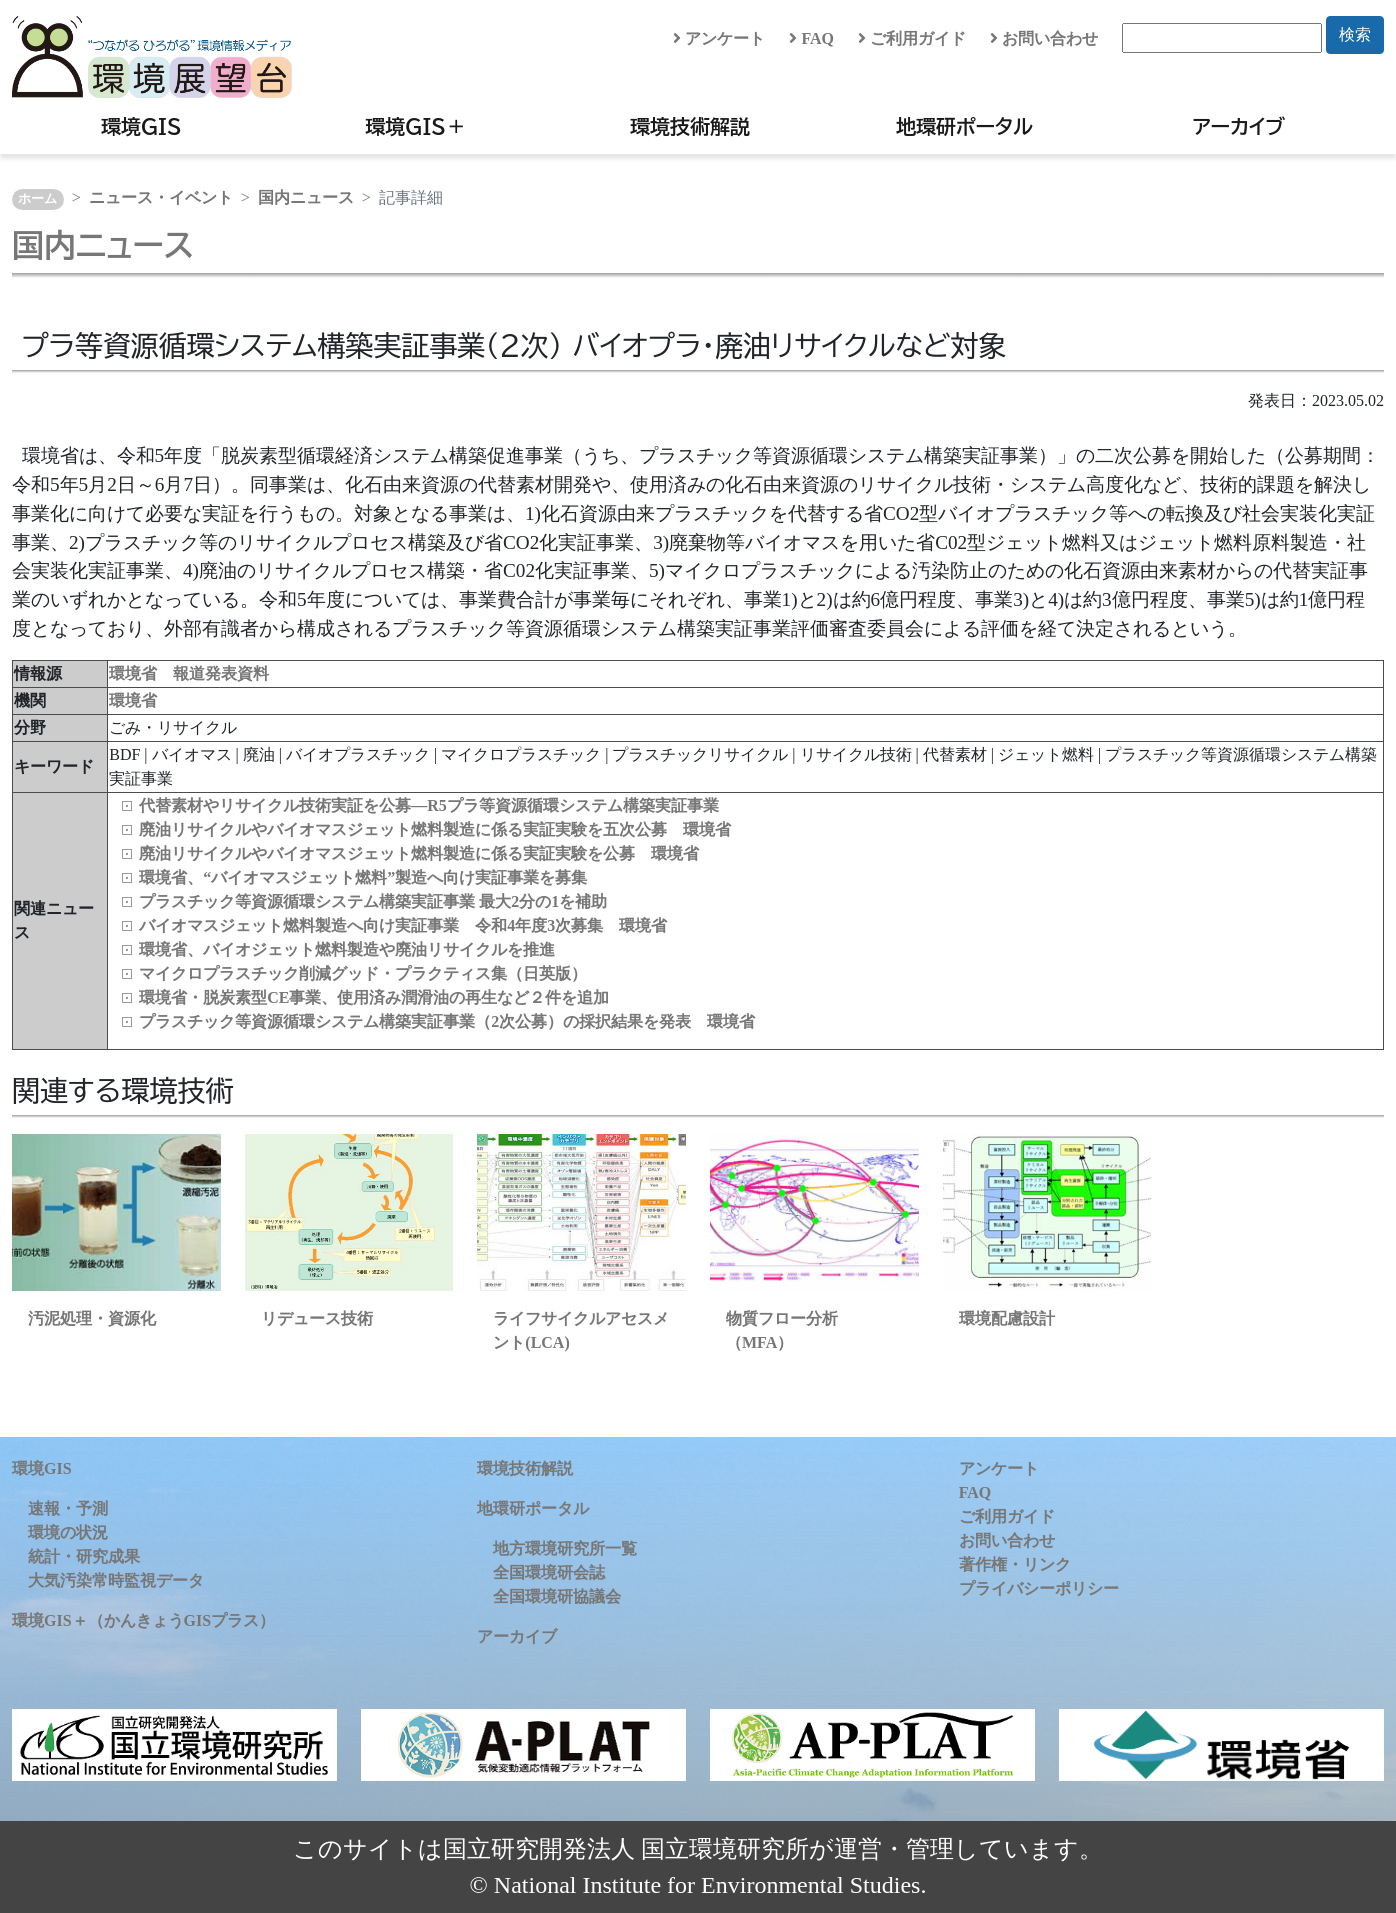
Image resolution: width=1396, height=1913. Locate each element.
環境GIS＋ (415, 126)
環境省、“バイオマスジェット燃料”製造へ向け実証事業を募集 (363, 877)
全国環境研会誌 (549, 1572)
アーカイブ (1239, 126)
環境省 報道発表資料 (189, 673)
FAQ (811, 38)
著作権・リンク (1015, 1564)
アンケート (719, 38)
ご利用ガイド (912, 38)
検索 (1355, 34)
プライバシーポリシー (1039, 1588)
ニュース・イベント (161, 197)
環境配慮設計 (1007, 1318)
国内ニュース (306, 197)
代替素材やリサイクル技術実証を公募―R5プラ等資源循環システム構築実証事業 (429, 805)
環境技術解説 (690, 126)
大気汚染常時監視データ (116, 1580)
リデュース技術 (317, 1318)
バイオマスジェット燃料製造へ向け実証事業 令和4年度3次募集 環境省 (403, 925)
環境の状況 (68, 1532)
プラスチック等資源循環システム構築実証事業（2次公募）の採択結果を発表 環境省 (447, 1021)
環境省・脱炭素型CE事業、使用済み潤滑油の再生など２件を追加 (374, 997)
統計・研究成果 (84, 1556)
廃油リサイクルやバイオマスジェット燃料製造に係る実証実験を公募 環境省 (419, 853)
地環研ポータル (964, 126)
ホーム (37, 199)
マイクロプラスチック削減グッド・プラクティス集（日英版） (363, 973)
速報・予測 (68, 1508)
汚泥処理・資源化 (92, 1318)
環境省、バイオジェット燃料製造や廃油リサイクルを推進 (347, 949)
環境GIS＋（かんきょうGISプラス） (143, 1620)
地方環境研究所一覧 (565, 1548)
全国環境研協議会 (557, 1596)
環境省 (133, 700)
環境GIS (141, 126)
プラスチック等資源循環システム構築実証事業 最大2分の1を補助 (373, 901)
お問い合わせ (1044, 38)
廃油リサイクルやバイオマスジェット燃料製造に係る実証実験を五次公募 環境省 (435, 829)
